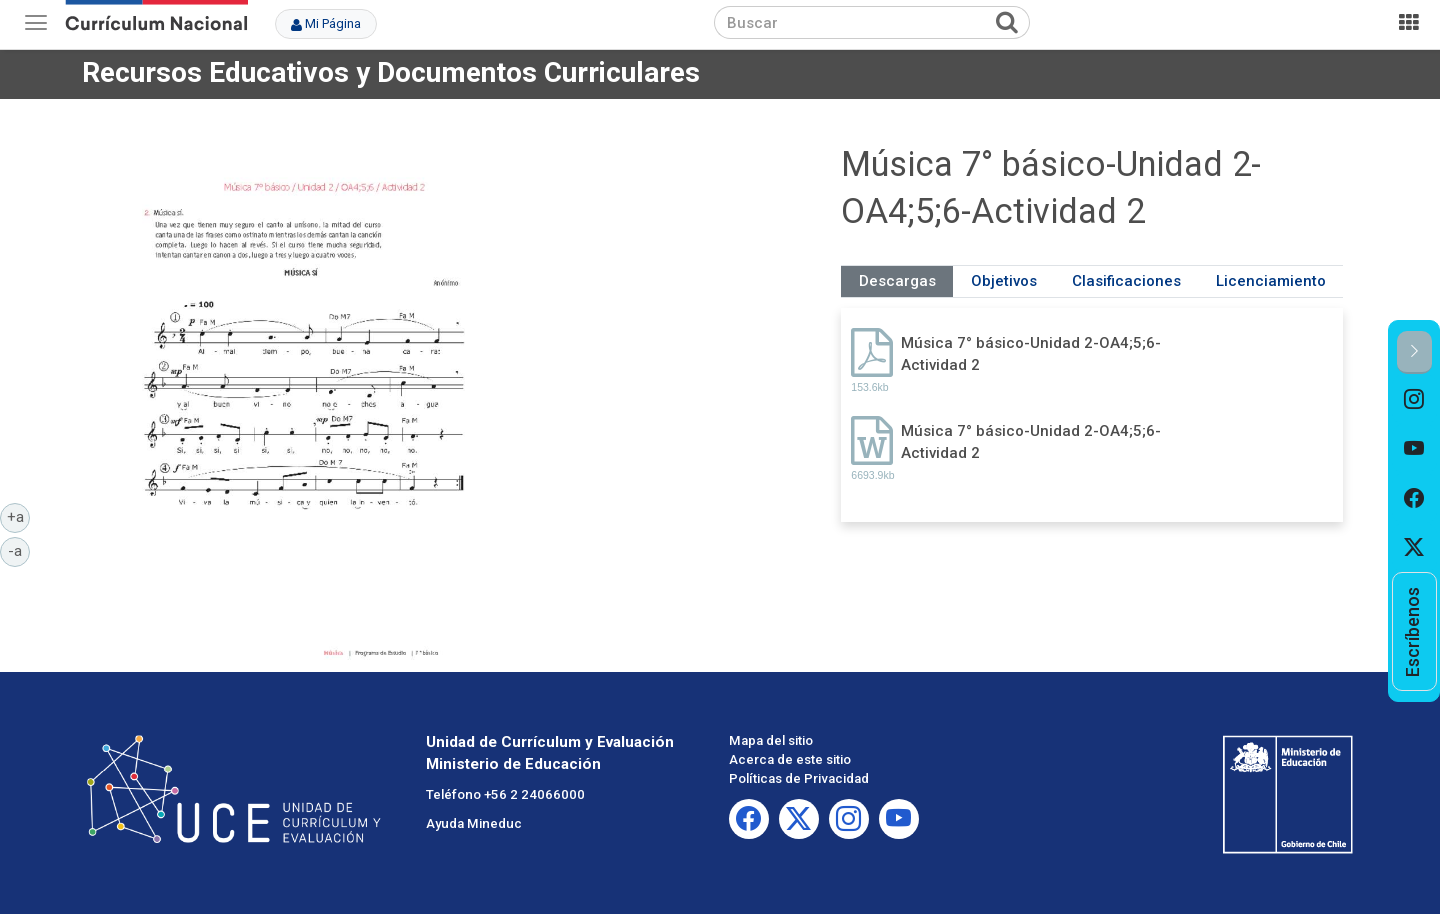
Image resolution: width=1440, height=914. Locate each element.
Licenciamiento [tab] (1271, 281)
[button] (1414, 352)
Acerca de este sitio (790, 759)
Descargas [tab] (897, 281)
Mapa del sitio (771, 740)
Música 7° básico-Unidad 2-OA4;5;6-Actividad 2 (1031, 353)
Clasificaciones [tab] (1126, 281)
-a (19, 550)
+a (19, 516)
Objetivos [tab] (1004, 281)
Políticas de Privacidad (799, 778)
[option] (1414, 399)
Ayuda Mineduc (474, 823)
